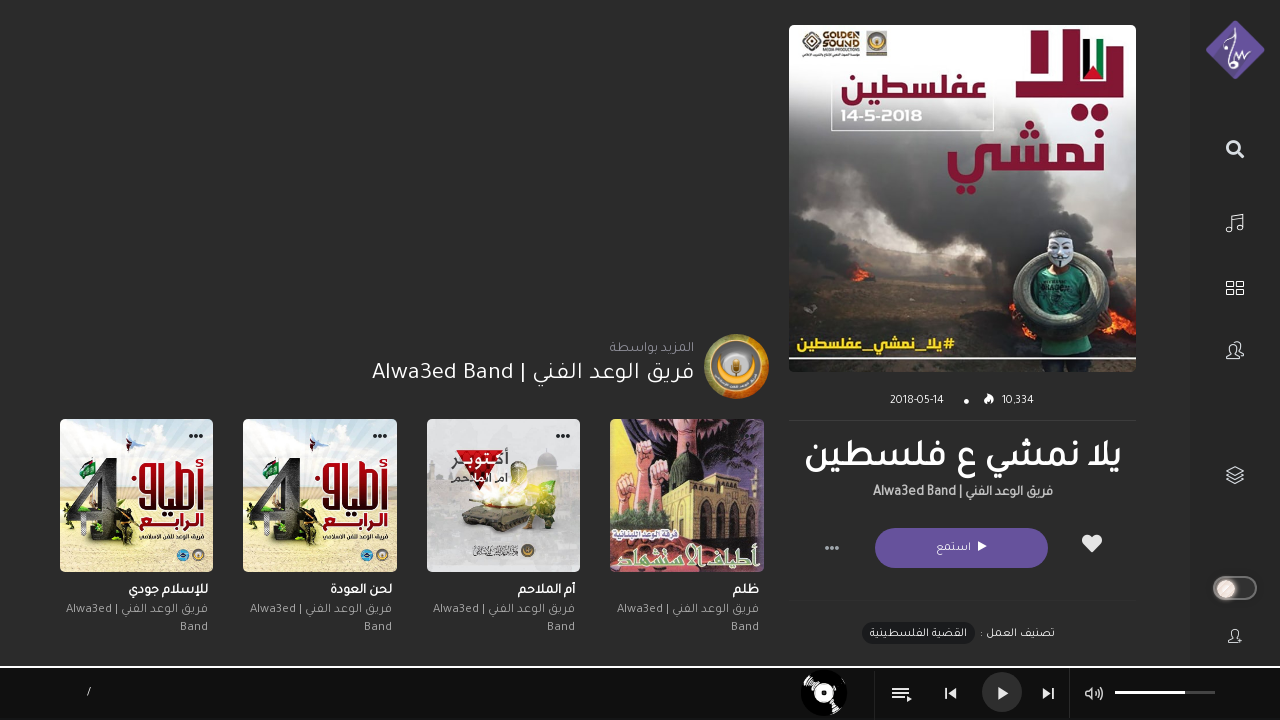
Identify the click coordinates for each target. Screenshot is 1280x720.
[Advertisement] (412, 165)
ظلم (746, 591)
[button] (832, 548)
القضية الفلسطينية (918, 634)
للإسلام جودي (168, 591)
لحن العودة (361, 591)
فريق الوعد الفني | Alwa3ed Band (963, 493)
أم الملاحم (546, 591)
